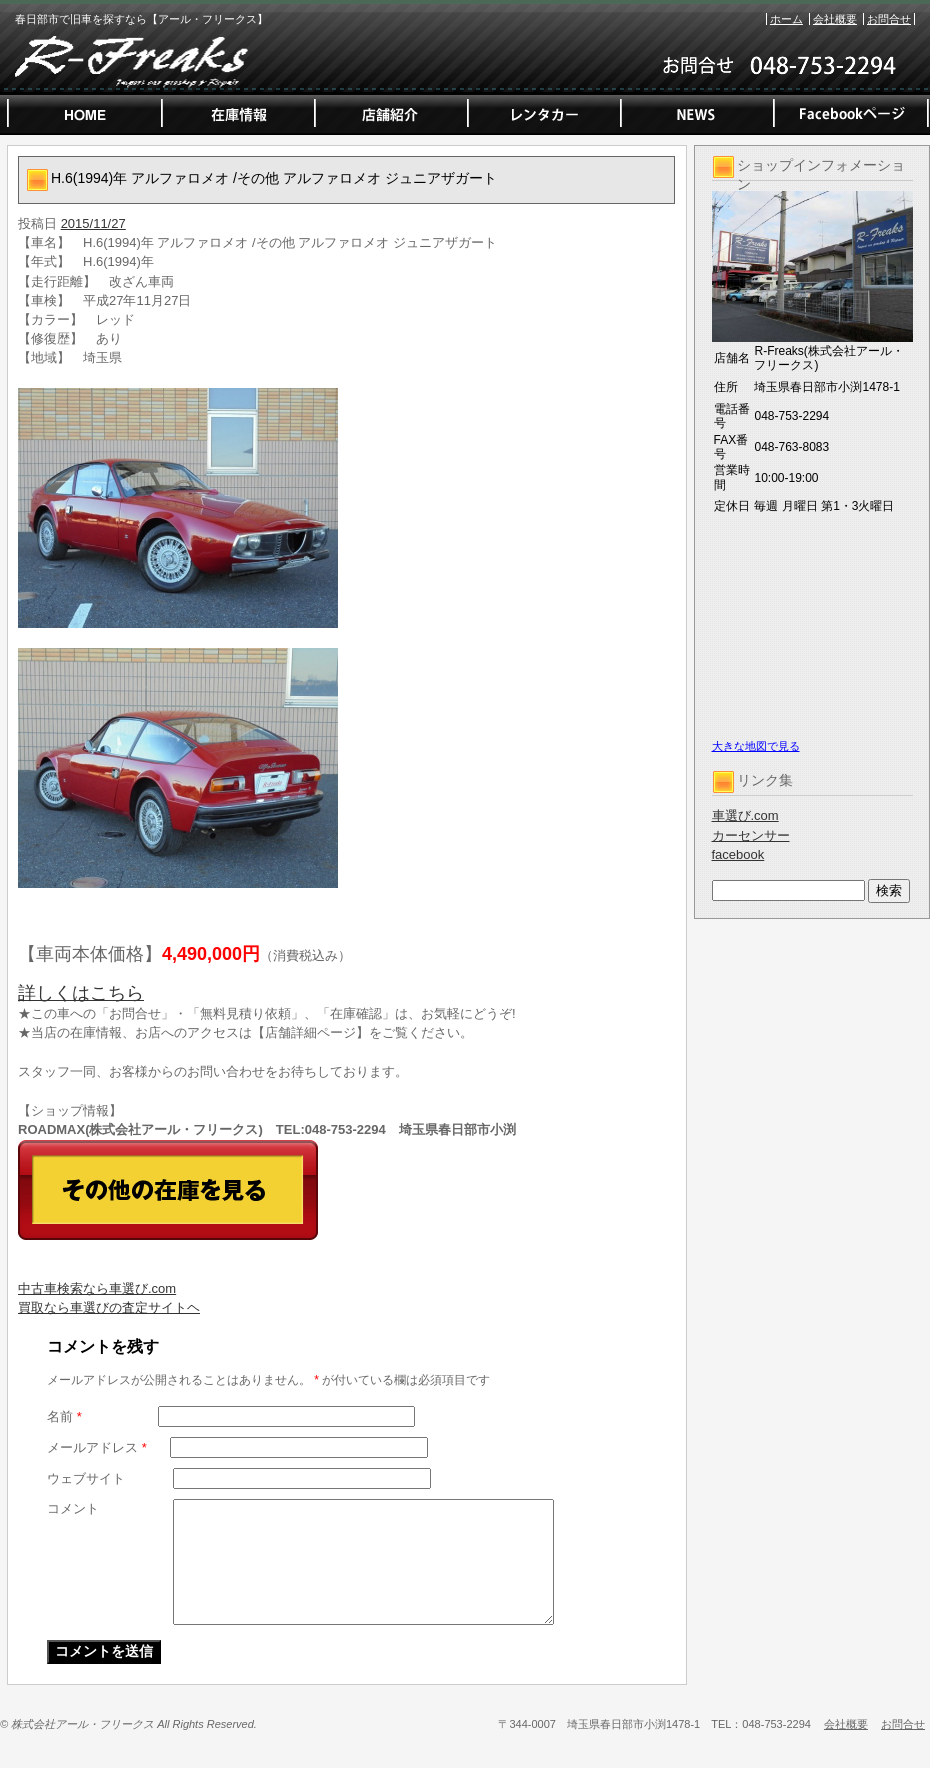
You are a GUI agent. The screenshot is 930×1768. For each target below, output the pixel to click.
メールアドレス (97, 1447)
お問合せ (889, 19)
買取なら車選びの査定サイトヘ (109, 1307)
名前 (64, 1416)
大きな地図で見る (756, 746)
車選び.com (745, 815)
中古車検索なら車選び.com (97, 1288)
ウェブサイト (86, 1478)
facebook (738, 854)
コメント (73, 1508)
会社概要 (835, 19)
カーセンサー (751, 835)
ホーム (786, 19)
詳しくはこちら (81, 993)
